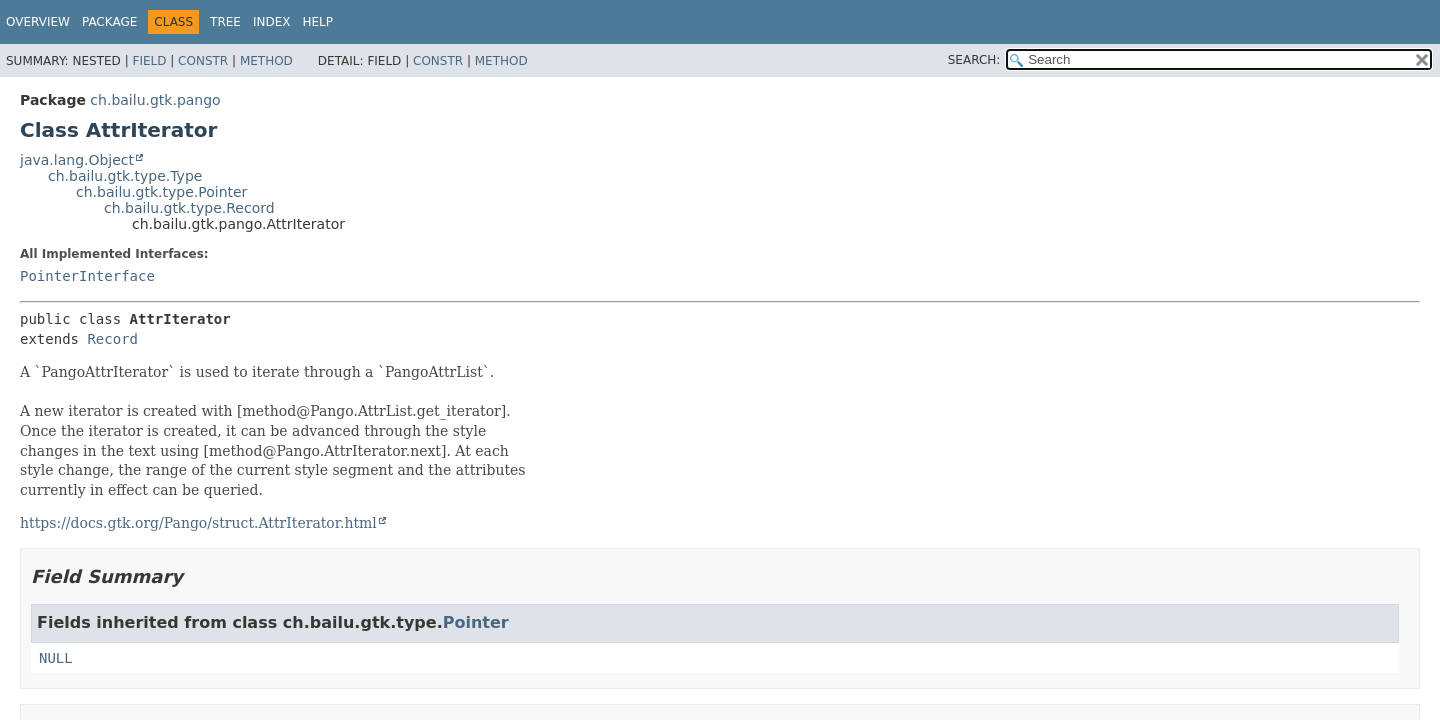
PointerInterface (87, 276)
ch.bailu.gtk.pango (155, 100)
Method (266, 61)
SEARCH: (974, 60)
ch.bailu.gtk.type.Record (189, 208)
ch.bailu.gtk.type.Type (125, 176)
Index (272, 22)
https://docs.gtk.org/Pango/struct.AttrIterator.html (198, 523)
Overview (38, 22)
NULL (56, 658)
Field (149, 61)
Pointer (476, 622)
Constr (203, 61)
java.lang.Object (77, 160)
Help (318, 22)
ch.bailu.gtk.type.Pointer (161, 192)
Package (109, 22)
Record (112, 339)
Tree (225, 22)
